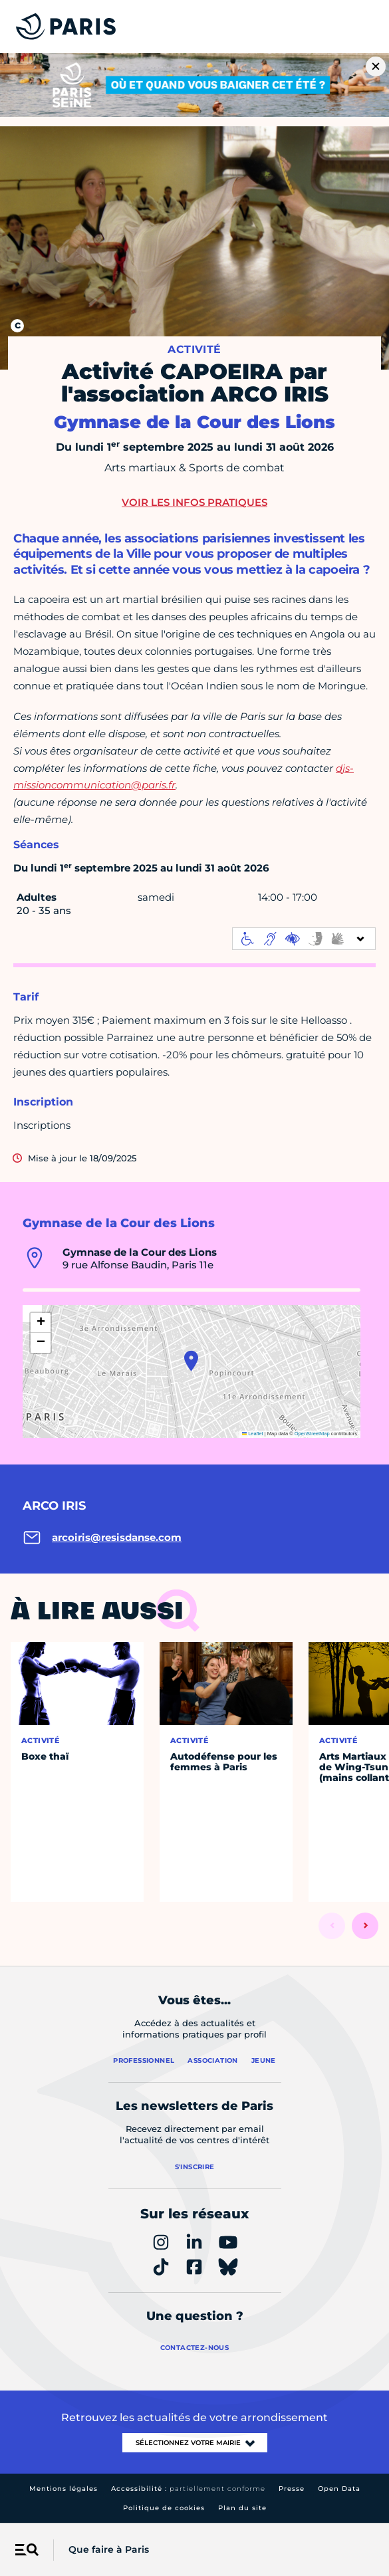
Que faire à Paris (108, 2549)
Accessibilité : (188, 2488)
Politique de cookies (164, 2508)
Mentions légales (63, 2488)
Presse (292, 2488)
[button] (191, 1360)
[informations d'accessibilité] (304, 938)
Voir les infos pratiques (194, 502)
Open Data (339, 2488)
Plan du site (242, 2508)
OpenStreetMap (312, 1434)
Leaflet (252, 1434)
